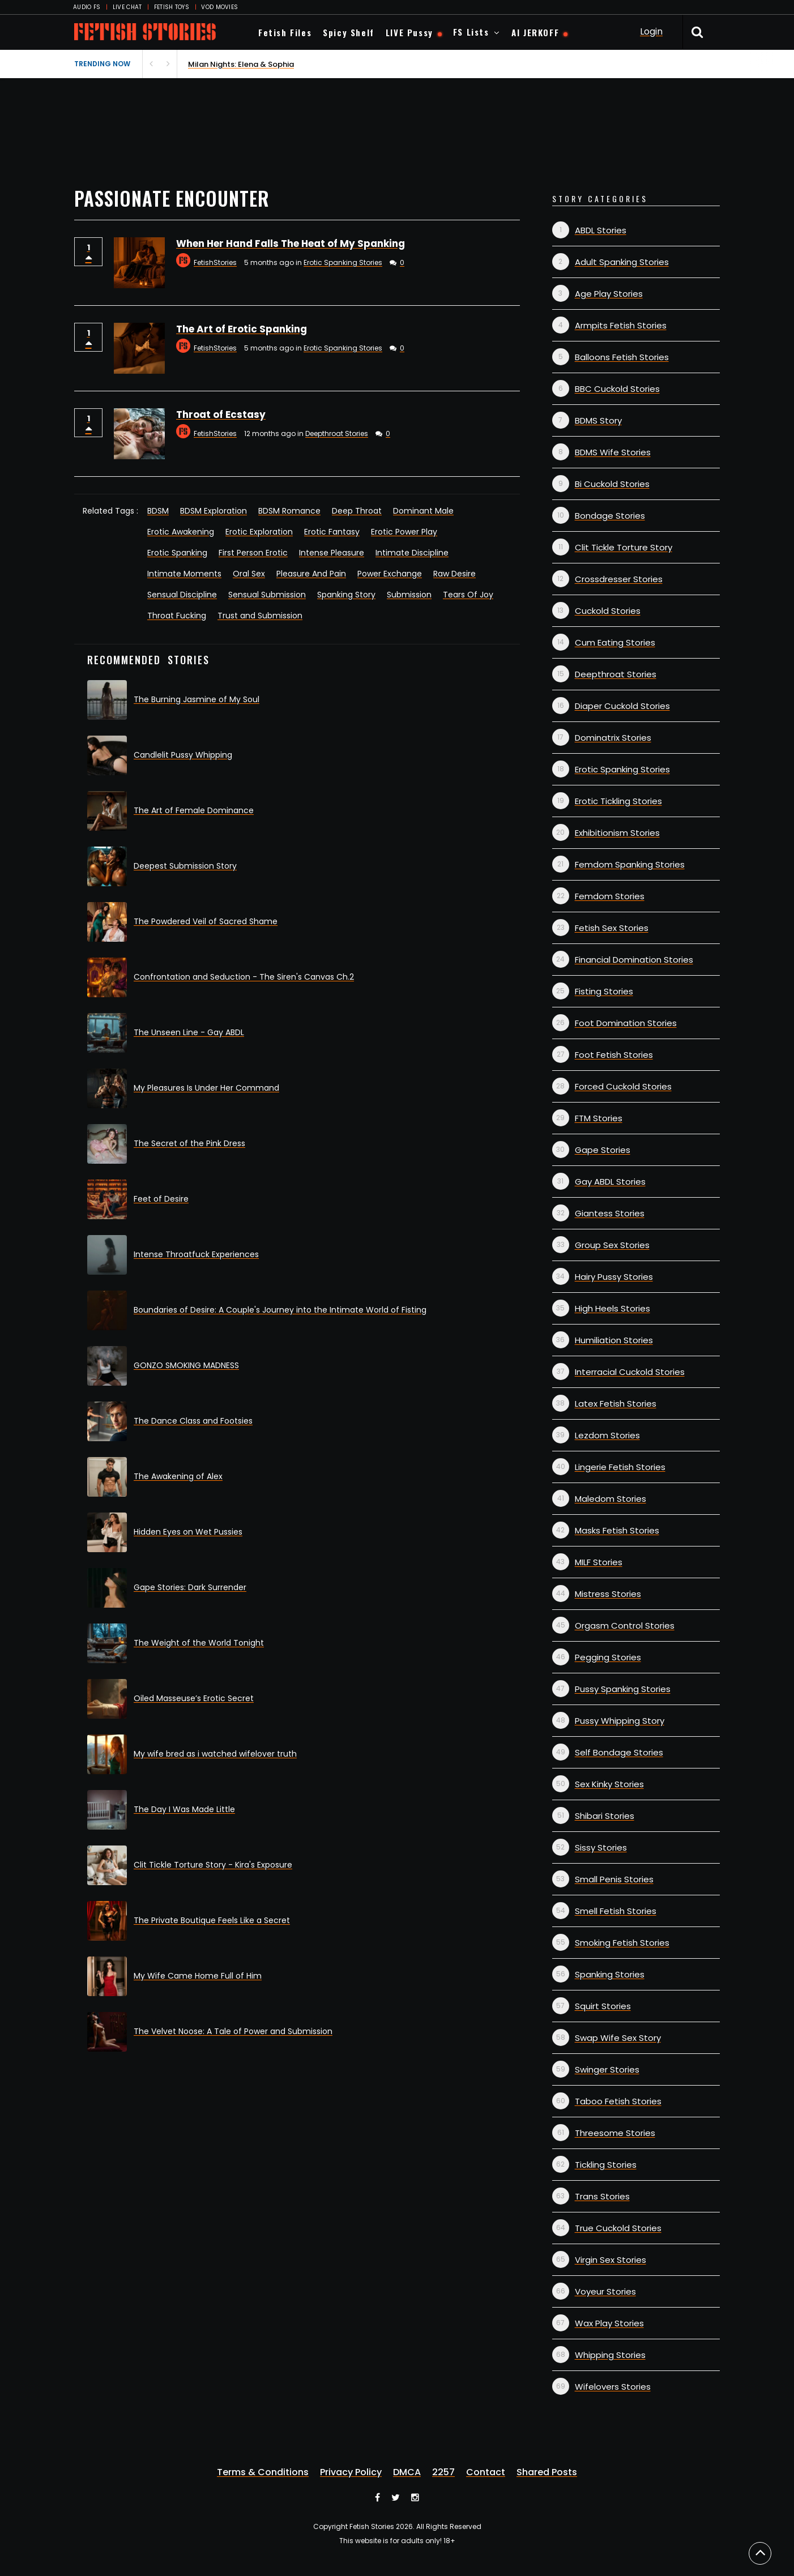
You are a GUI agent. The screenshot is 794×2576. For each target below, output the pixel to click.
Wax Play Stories (609, 2323)
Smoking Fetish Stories (622, 1943)
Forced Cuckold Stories (623, 1086)
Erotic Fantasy (332, 531)
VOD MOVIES (219, 7)
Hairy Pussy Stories (614, 1277)
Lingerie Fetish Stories (620, 1467)
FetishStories (215, 262)
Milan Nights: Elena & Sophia (241, 64)
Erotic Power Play (404, 531)
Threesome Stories (615, 2133)
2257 (443, 2472)
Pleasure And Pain (311, 573)
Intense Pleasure (331, 552)
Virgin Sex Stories (610, 2260)
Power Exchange (389, 573)
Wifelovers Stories (613, 2387)
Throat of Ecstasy (221, 414)
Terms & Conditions (263, 2472)
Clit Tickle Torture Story (623, 547)
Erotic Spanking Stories (343, 262)
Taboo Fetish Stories (618, 2101)
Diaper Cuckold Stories (622, 706)
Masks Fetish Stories (617, 1530)
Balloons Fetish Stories (622, 357)
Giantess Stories (609, 1213)
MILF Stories (598, 1562)
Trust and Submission (259, 615)
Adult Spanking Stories (622, 262)
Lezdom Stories (607, 1435)
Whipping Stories (610, 2355)
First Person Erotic (253, 552)
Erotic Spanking (177, 552)
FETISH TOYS (171, 7)
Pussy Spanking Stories (623, 1689)
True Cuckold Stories (618, 2228)
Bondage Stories (610, 516)
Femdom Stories (609, 896)
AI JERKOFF (535, 32)
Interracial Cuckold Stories (630, 1372)
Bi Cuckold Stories (612, 484)
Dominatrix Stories (613, 738)
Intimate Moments (184, 573)
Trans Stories (602, 2196)
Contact (485, 2472)
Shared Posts (546, 2472)
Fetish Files (284, 32)
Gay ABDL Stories (610, 1181)
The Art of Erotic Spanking (241, 329)
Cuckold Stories (608, 611)
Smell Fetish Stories (615, 1911)
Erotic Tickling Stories (618, 801)
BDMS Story (598, 420)
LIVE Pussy (409, 32)
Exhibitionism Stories (617, 833)
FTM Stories (598, 1118)
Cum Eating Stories (615, 642)
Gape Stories (602, 1150)
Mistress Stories (608, 1594)
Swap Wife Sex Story (618, 2038)
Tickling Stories (606, 2165)
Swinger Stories (607, 2069)
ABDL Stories (600, 230)
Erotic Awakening (180, 531)
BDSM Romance (289, 510)
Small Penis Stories (614, 1879)
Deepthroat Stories (336, 433)
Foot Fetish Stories (614, 1055)
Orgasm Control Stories (625, 1625)
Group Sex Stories (612, 1245)
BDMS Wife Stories (613, 452)
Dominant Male (423, 510)
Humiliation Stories (614, 1340)
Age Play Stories (609, 294)
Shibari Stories (604, 1816)
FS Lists (471, 31)
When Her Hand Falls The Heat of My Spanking (290, 243)
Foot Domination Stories (626, 1023)
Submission (409, 594)
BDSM (158, 510)
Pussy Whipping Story (619, 1721)
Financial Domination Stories (634, 960)
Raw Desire (454, 573)
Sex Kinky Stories (609, 1784)
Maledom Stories (610, 1499)
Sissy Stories (601, 1847)
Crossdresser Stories (619, 579)
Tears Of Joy (468, 594)
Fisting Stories (604, 991)
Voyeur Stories (605, 2291)
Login (651, 31)
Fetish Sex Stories (611, 928)
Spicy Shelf (348, 32)
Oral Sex (249, 573)
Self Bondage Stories (619, 1752)
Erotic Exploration (259, 531)
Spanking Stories (609, 1974)
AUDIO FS (86, 7)
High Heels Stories (612, 1308)
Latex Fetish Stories (615, 1403)
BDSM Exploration (213, 510)
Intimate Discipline (412, 552)
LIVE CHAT (127, 7)
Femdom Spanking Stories (630, 864)
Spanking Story (346, 594)
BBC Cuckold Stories (617, 389)
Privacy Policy (351, 2472)
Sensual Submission (267, 594)
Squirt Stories (603, 2006)
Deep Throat (357, 510)
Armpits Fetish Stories (621, 325)
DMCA (407, 2472)
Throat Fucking (176, 615)
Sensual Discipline (182, 594)
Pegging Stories (608, 1657)
